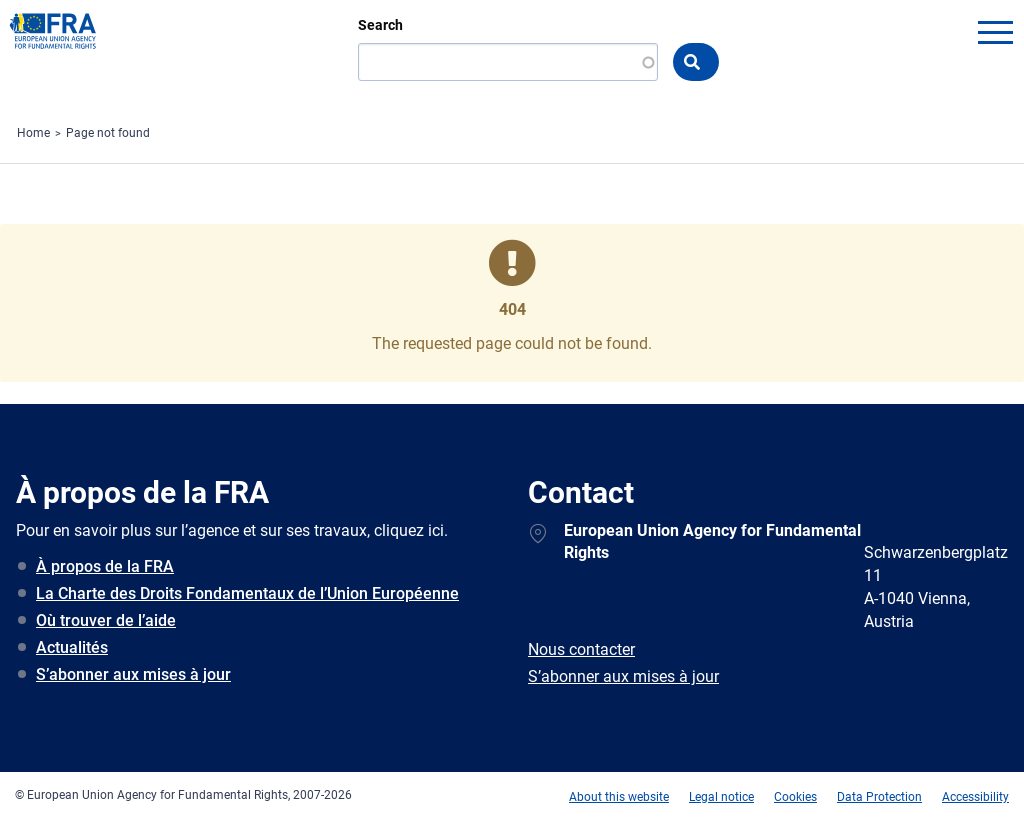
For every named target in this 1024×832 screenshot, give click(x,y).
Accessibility (975, 797)
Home (33, 133)
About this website (619, 797)
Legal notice (721, 797)
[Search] (508, 62)
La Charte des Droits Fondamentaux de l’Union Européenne (247, 593)
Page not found (108, 133)
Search (380, 25)
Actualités (72, 647)
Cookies (795, 797)
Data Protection (879, 797)
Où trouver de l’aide (106, 620)
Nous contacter (581, 649)
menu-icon (995, 32)
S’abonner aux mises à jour (133, 674)
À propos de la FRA (105, 566)
